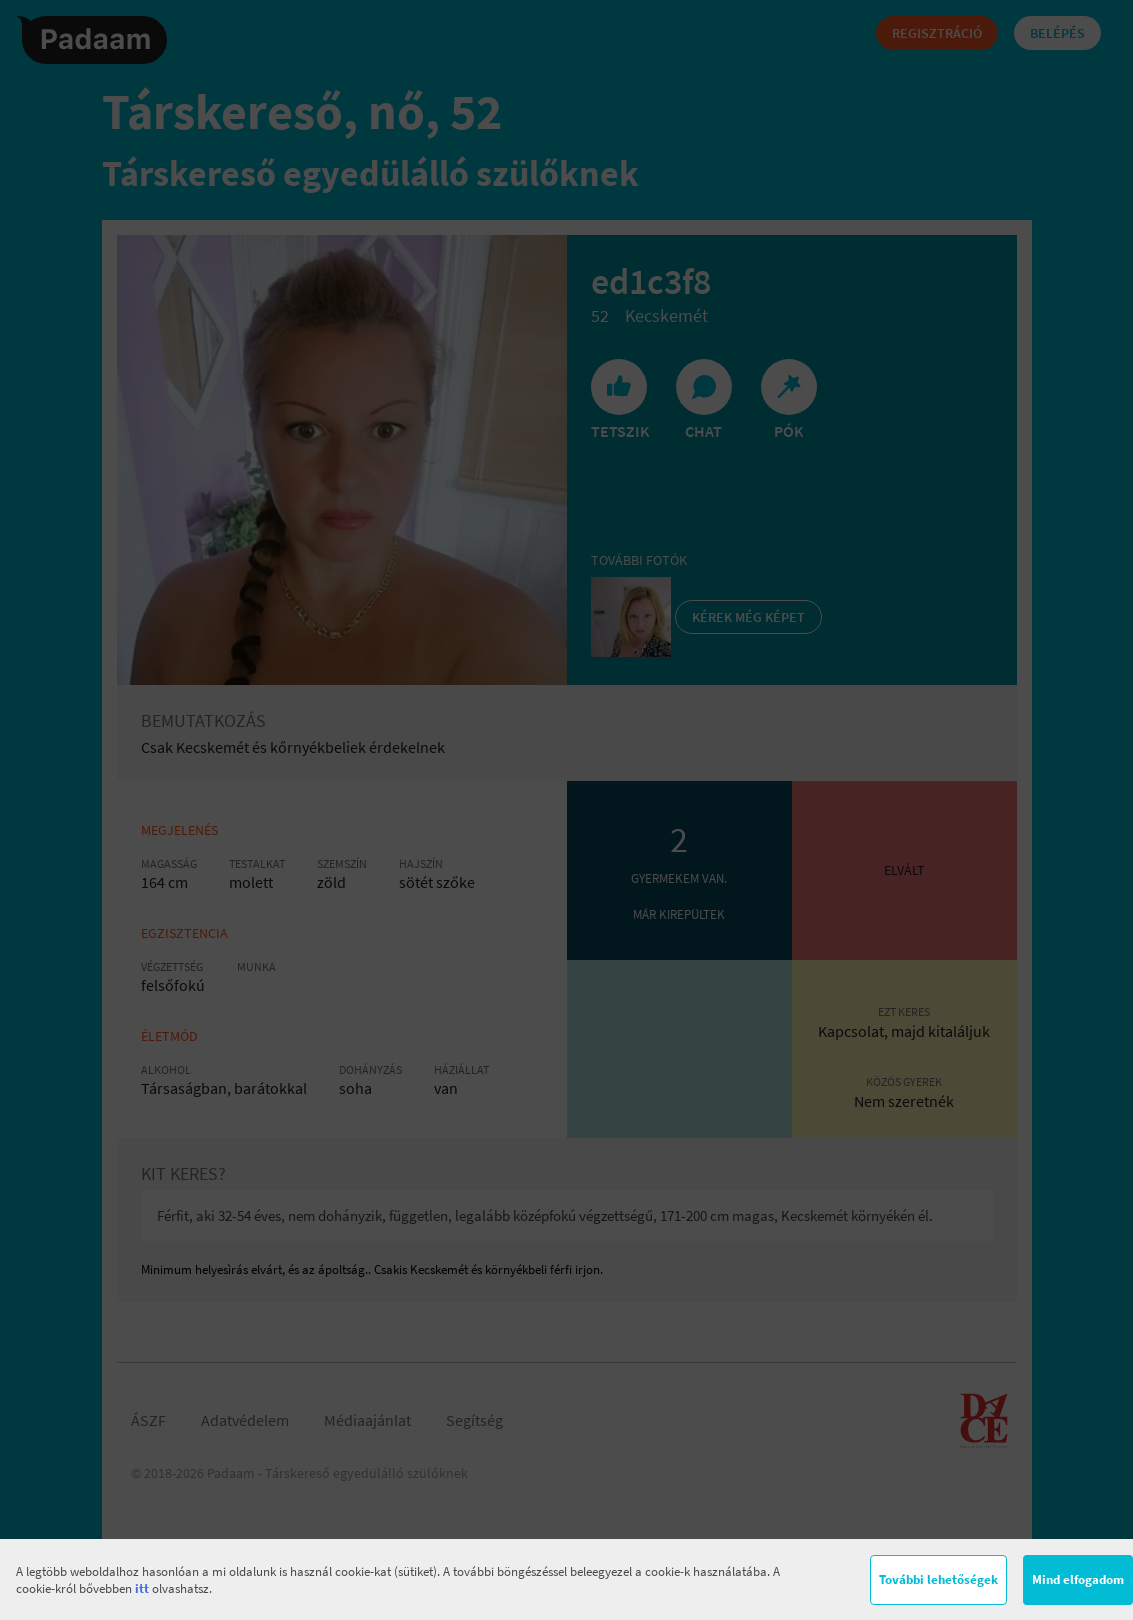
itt (142, 1588)
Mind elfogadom (1078, 1579)
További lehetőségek (938, 1579)
